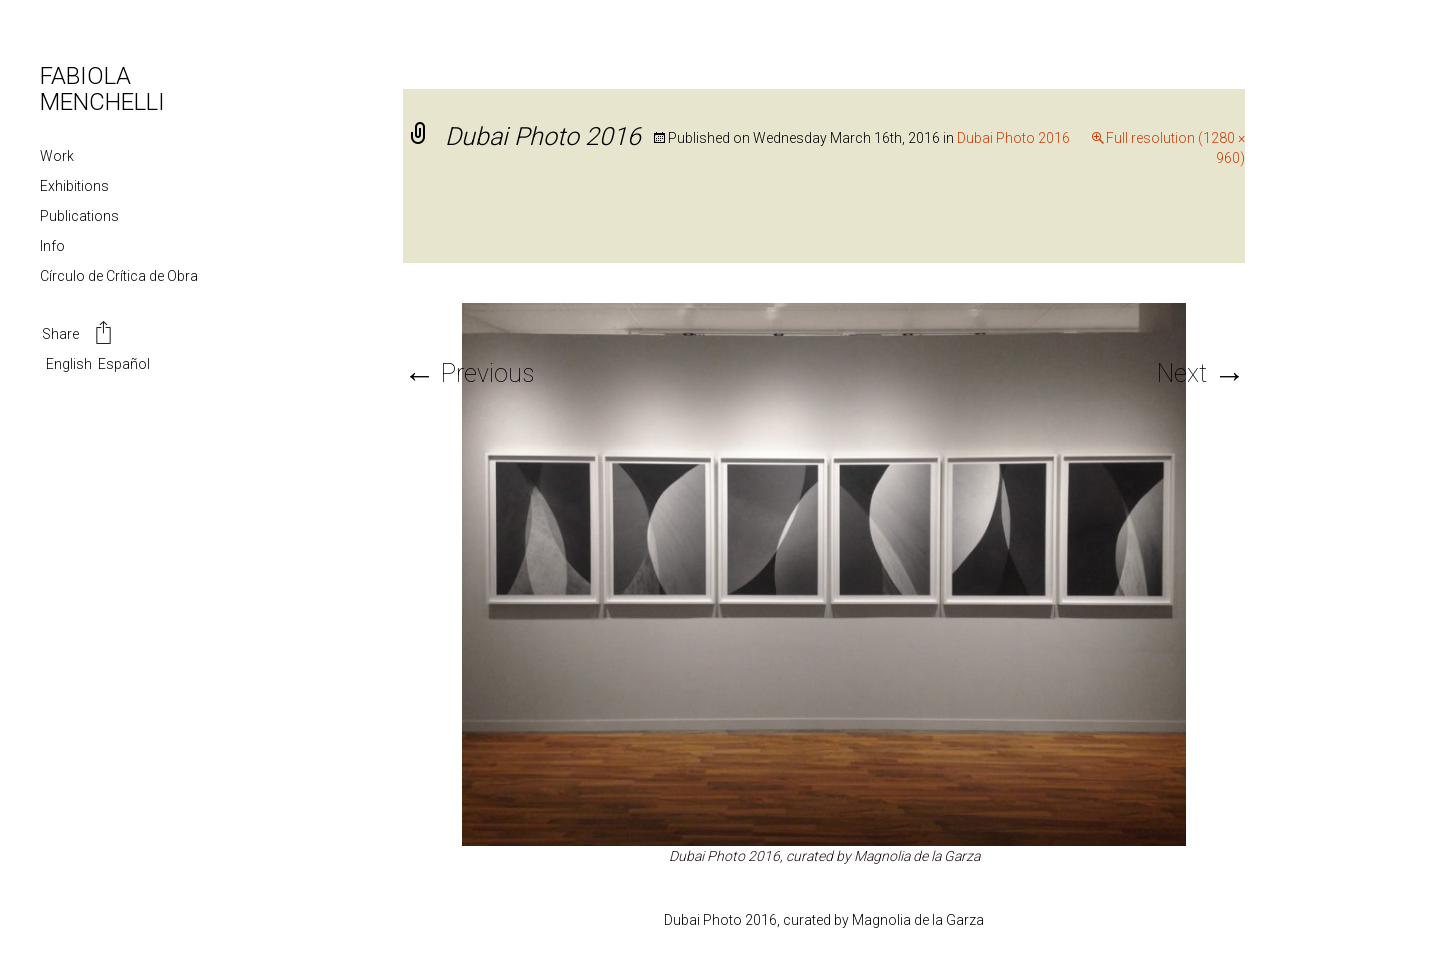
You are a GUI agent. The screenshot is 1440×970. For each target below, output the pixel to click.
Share (78, 335)
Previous (468, 373)
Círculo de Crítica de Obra (119, 276)
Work (57, 156)
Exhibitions (74, 186)
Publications (79, 216)
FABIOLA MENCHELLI (102, 89)
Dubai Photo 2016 (1013, 138)
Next (1201, 373)
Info (52, 246)
